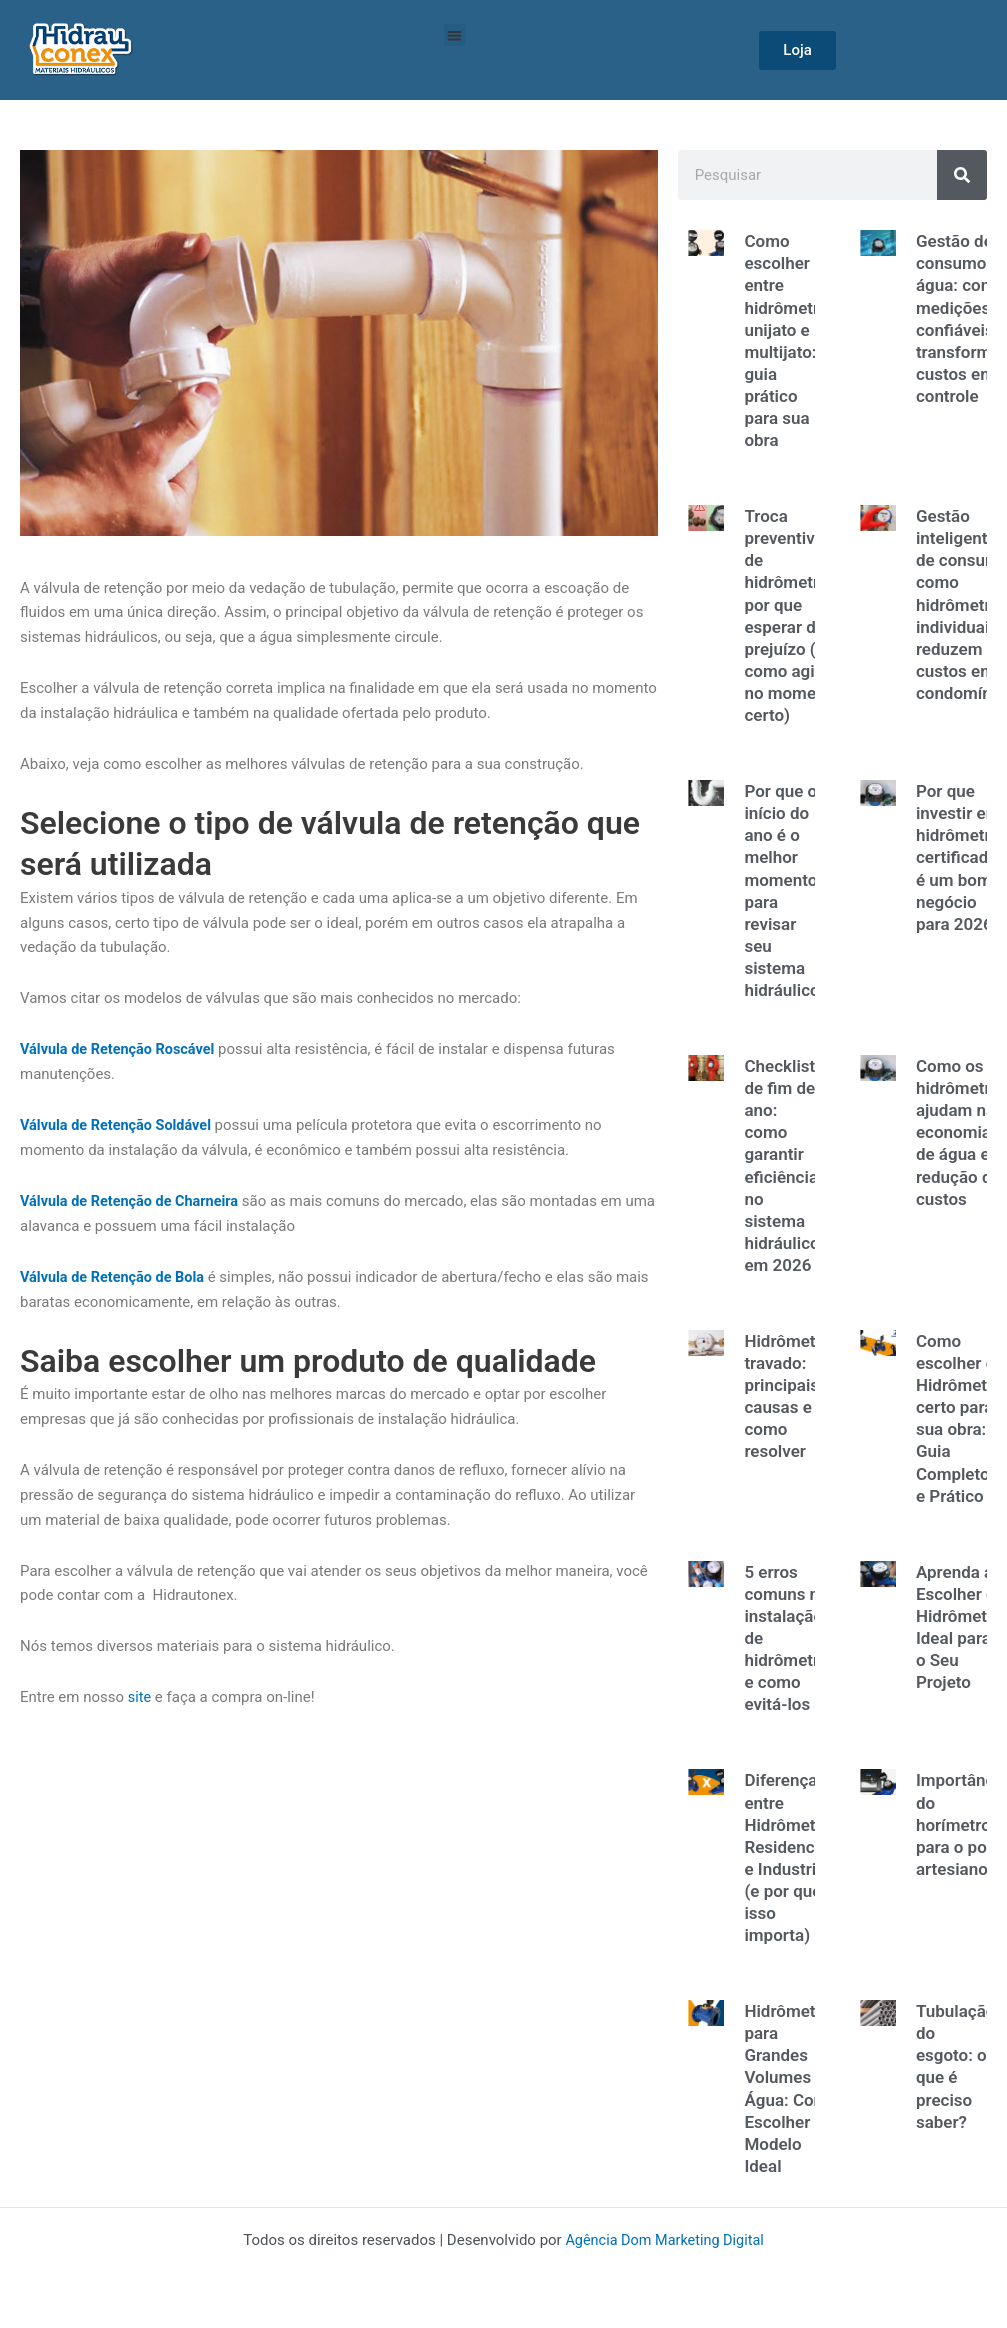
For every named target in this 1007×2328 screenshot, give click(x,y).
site (140, 1697)
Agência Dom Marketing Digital (665, 2240)
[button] (455, 35)
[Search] (962, 175)
